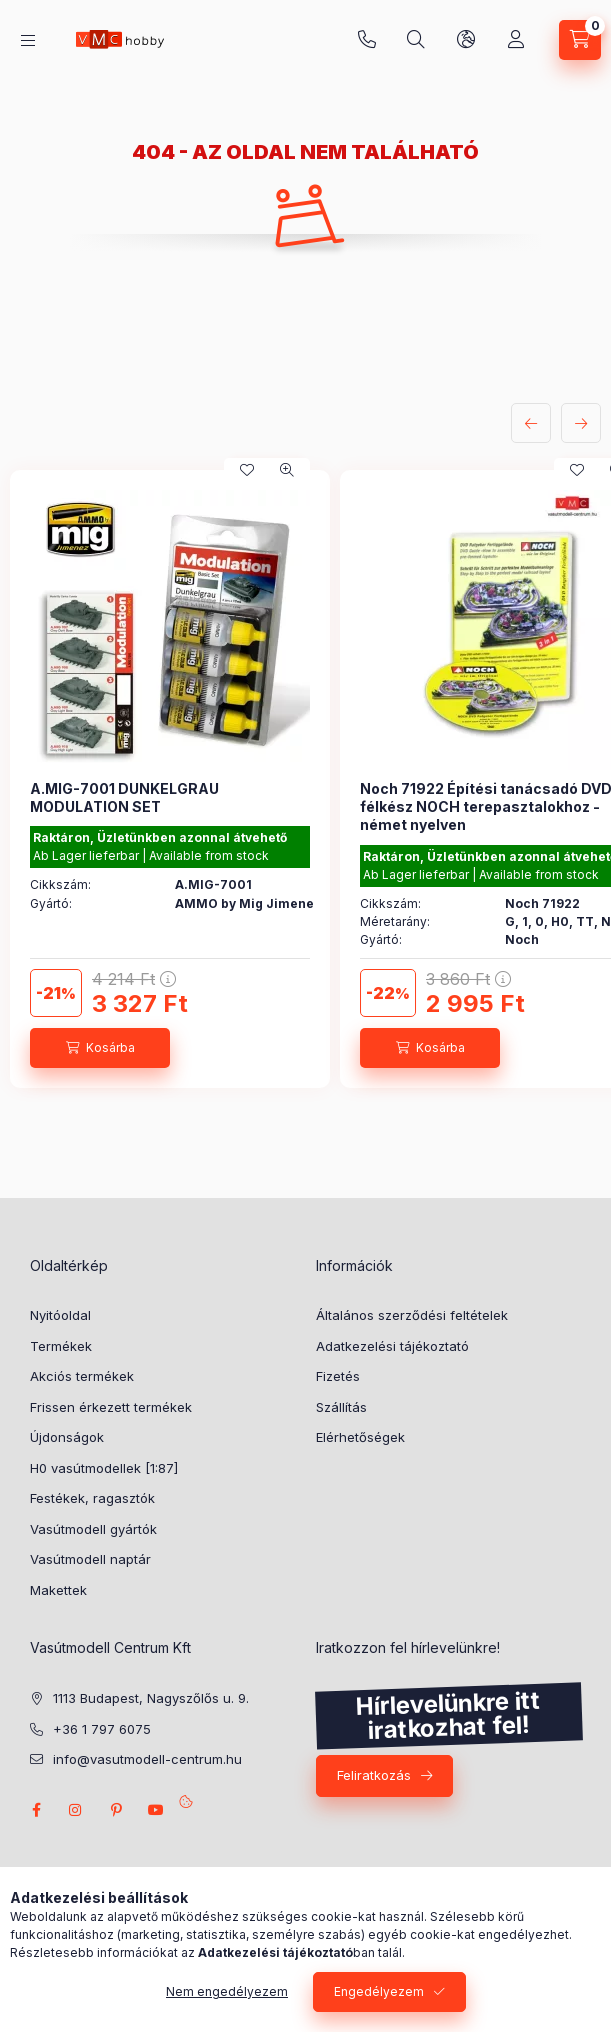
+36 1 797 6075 (367, 40)
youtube (156, 1810)
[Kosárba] (100, 1048)
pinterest (116, 1810)
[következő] (581, 423)
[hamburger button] (28, 40)
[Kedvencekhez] (247, 470)
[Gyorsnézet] (287, 470)
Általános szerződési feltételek (412, 1315)
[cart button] (580, 40)
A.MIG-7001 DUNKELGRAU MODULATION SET (124, 797)
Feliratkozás (374, 1775)
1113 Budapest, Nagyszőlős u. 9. (151, 1698)
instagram (76, 1810)
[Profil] (516, 40)
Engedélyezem (379, 1991)
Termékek (61, 1346)
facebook (36, 1810)
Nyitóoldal (60, 1315)
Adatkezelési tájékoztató (392, 1346)
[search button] (416, 40)
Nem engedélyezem (227, 1991)
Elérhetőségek (360, 1437)
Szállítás (341, 1407)
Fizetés (338, 1376)
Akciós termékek (82, 1376)
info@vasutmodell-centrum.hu (147, 1759)
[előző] (531, 423)
